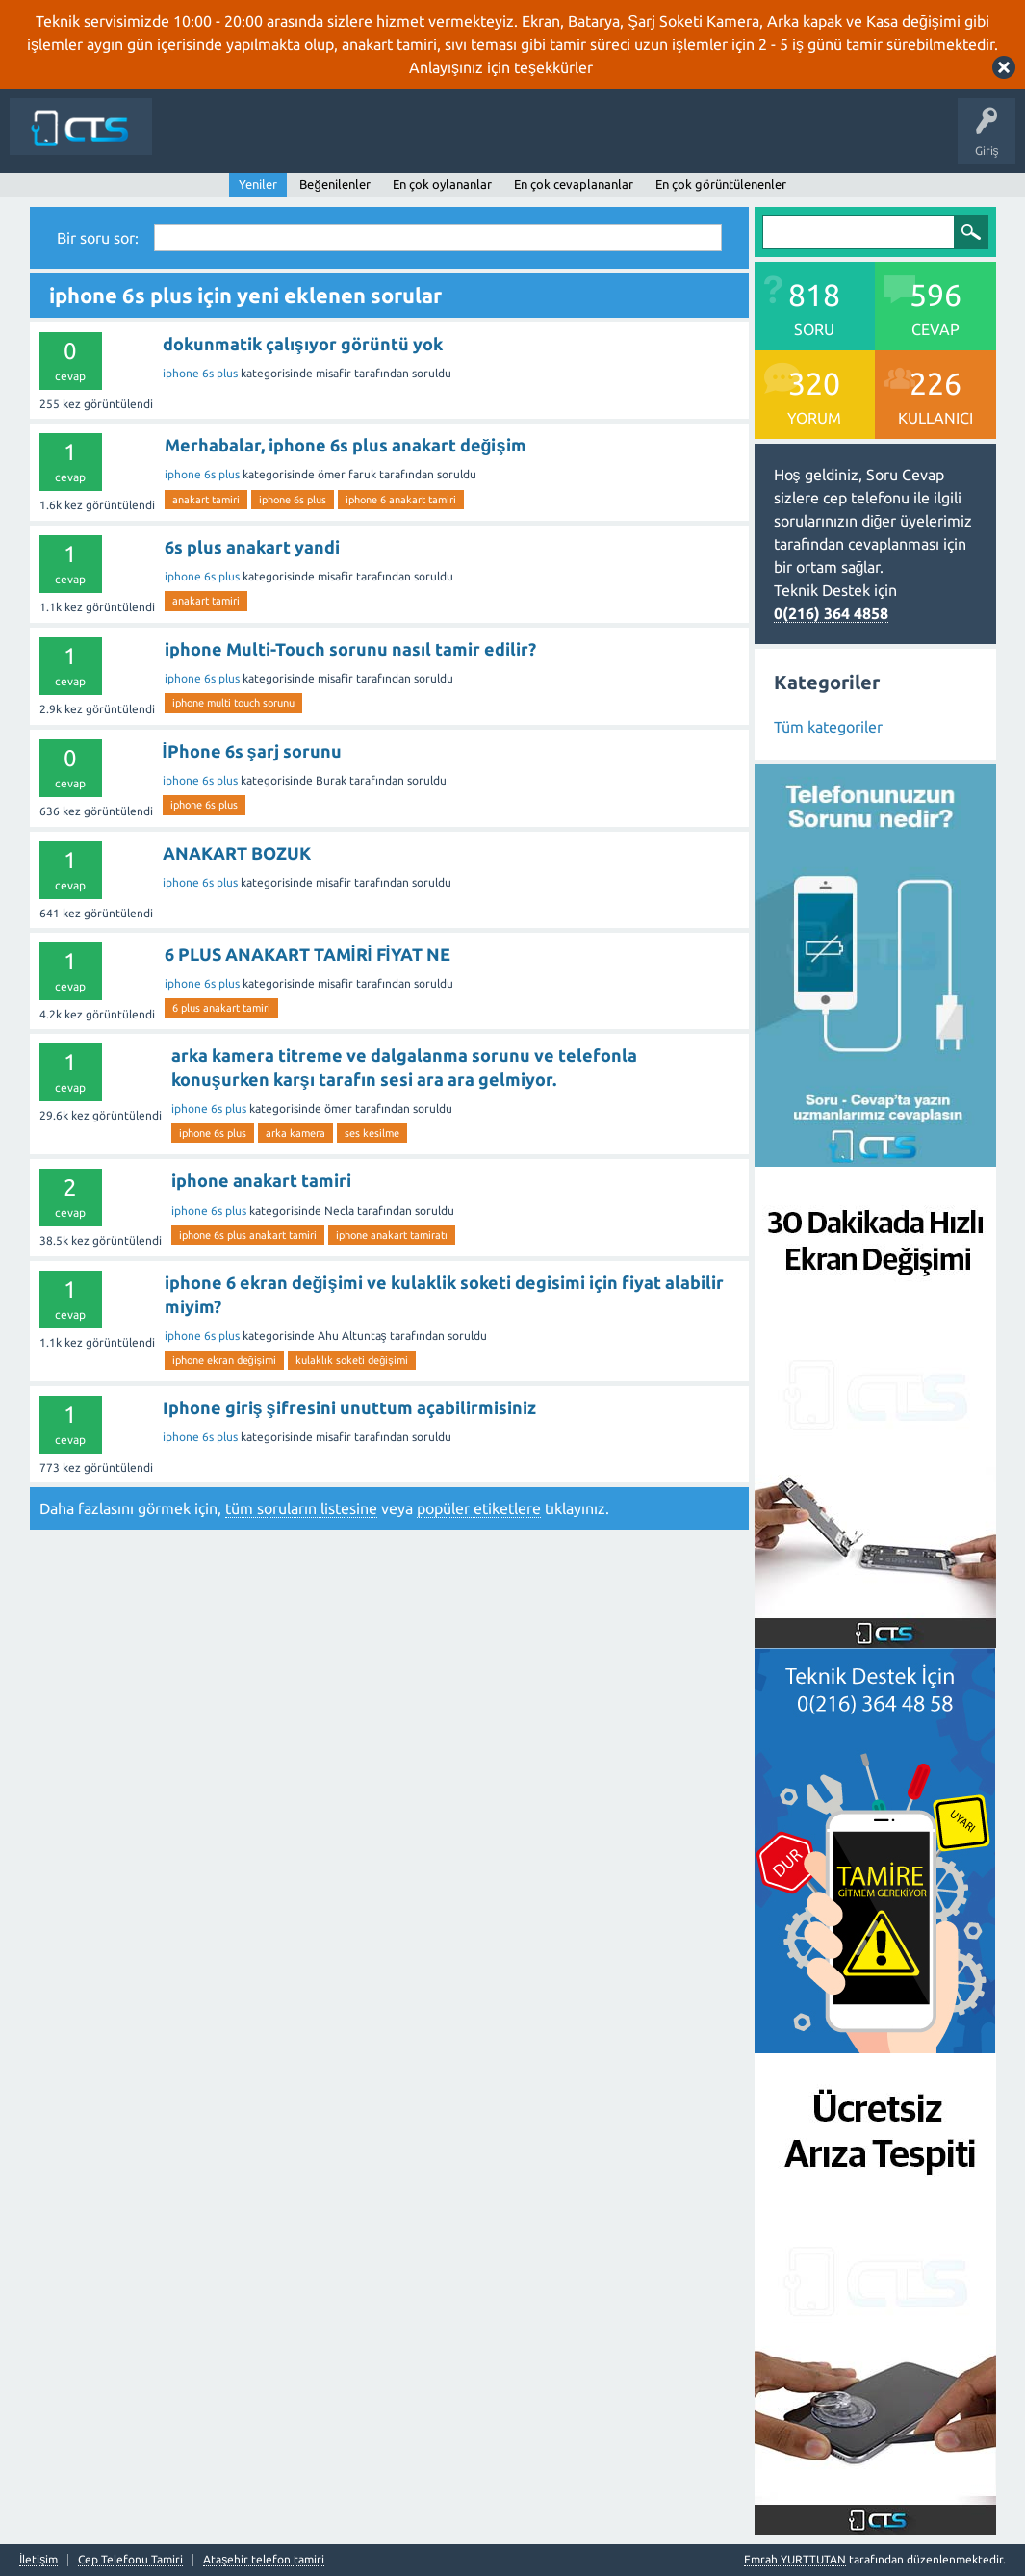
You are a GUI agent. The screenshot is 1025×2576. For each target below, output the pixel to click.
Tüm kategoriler (828, 726)
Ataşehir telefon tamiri (263, 2559)
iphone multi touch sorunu (233, 702)
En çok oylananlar (442, 184)
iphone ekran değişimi (224, 1360)
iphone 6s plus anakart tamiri (248, 1235)
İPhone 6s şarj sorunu (252, 750)
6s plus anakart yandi (252, 546)
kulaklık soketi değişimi (351, 1360)
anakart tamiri (206, 499)
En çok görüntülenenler (720, 184)
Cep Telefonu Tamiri (130, 2559)
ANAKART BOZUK (237, 853)
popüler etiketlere (479, 1508)
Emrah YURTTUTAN (795, 2559)
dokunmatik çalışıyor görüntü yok (303, 343)
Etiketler (499, 140)
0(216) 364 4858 (831, 613)
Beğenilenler (334, 184)
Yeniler (258, 184)
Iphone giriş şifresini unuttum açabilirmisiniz (349, 1407)
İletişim (723, 140)
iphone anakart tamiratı (392, 1235)
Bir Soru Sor (653, 140)
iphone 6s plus (200, 373)
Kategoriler (572, 140)
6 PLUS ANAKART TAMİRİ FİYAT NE (307, 954)
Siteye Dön (195, 140)
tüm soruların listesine (301, 1508)
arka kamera (295, 1133)
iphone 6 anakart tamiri (401, 499)
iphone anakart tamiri (261, 1180)
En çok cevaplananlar (573, 184)
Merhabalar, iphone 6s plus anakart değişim (345, 444)
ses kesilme (372, 1133)
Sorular (329, 140)
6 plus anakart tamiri (221, 1008)
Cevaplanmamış (413, 140)
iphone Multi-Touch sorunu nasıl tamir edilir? (350, 648)
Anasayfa (267, 140)
